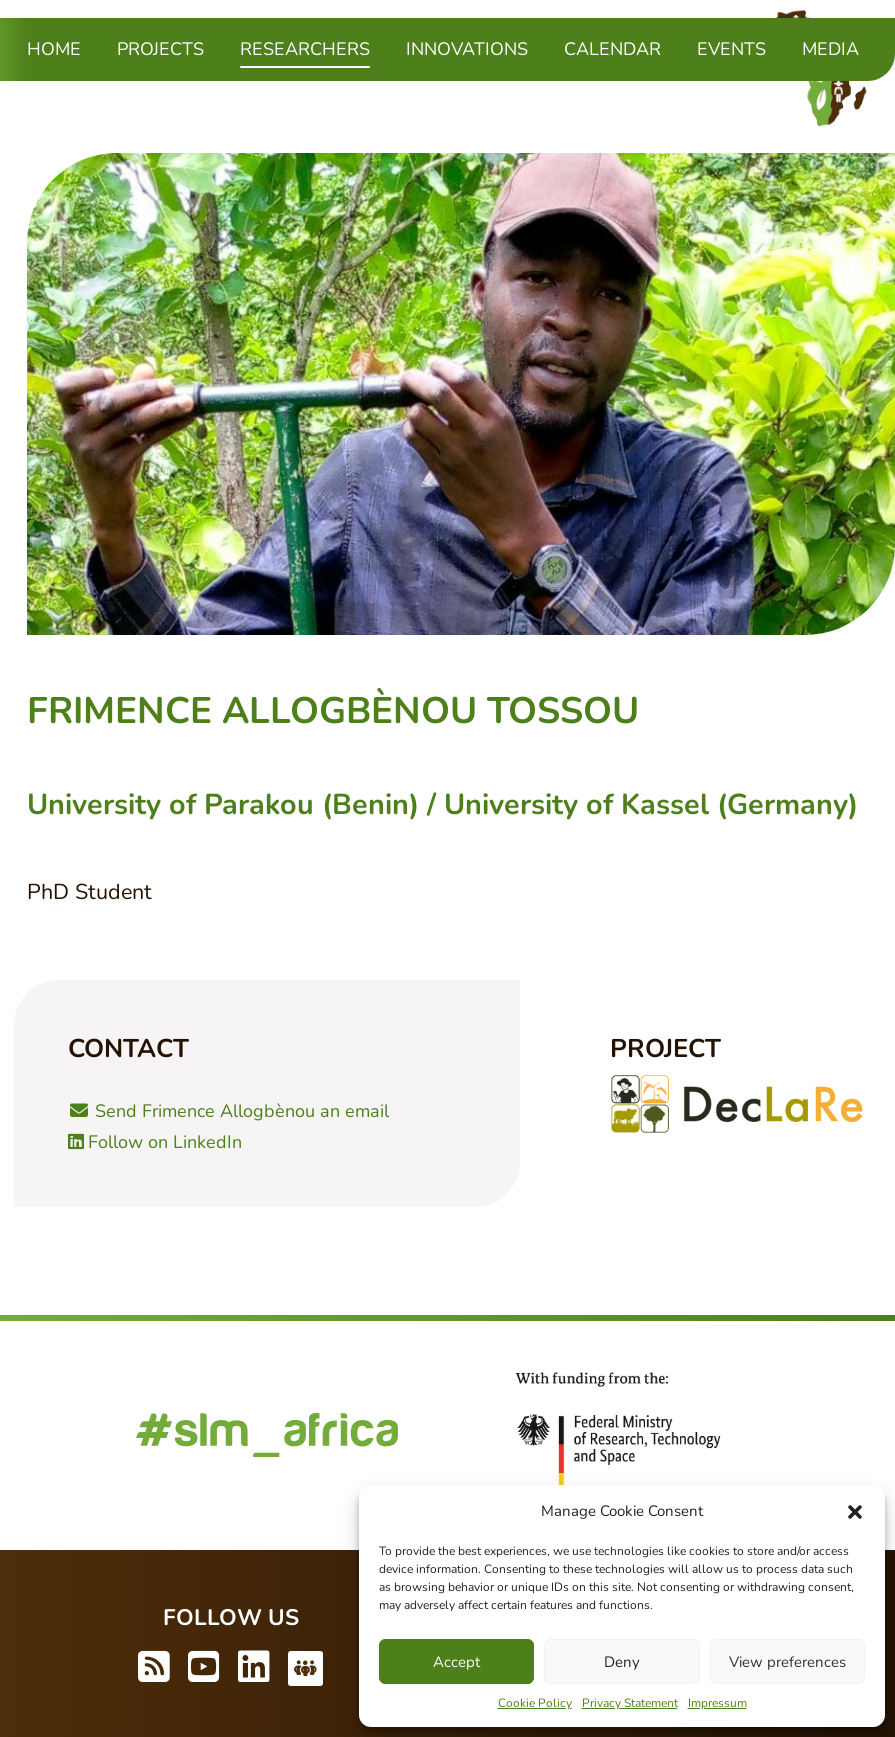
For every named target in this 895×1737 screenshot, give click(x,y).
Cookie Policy (535, 1703)
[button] (855, 1511)
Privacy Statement (630, 1703)
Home (54, 49)
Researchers (305, 48)
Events (731, 49)
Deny (622, 1662)
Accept (456, 1662)
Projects (160, 49)
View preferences (787, 1662)
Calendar (612, 49)
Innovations (467, 49)
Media (830, 49)
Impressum (717, 1703)
